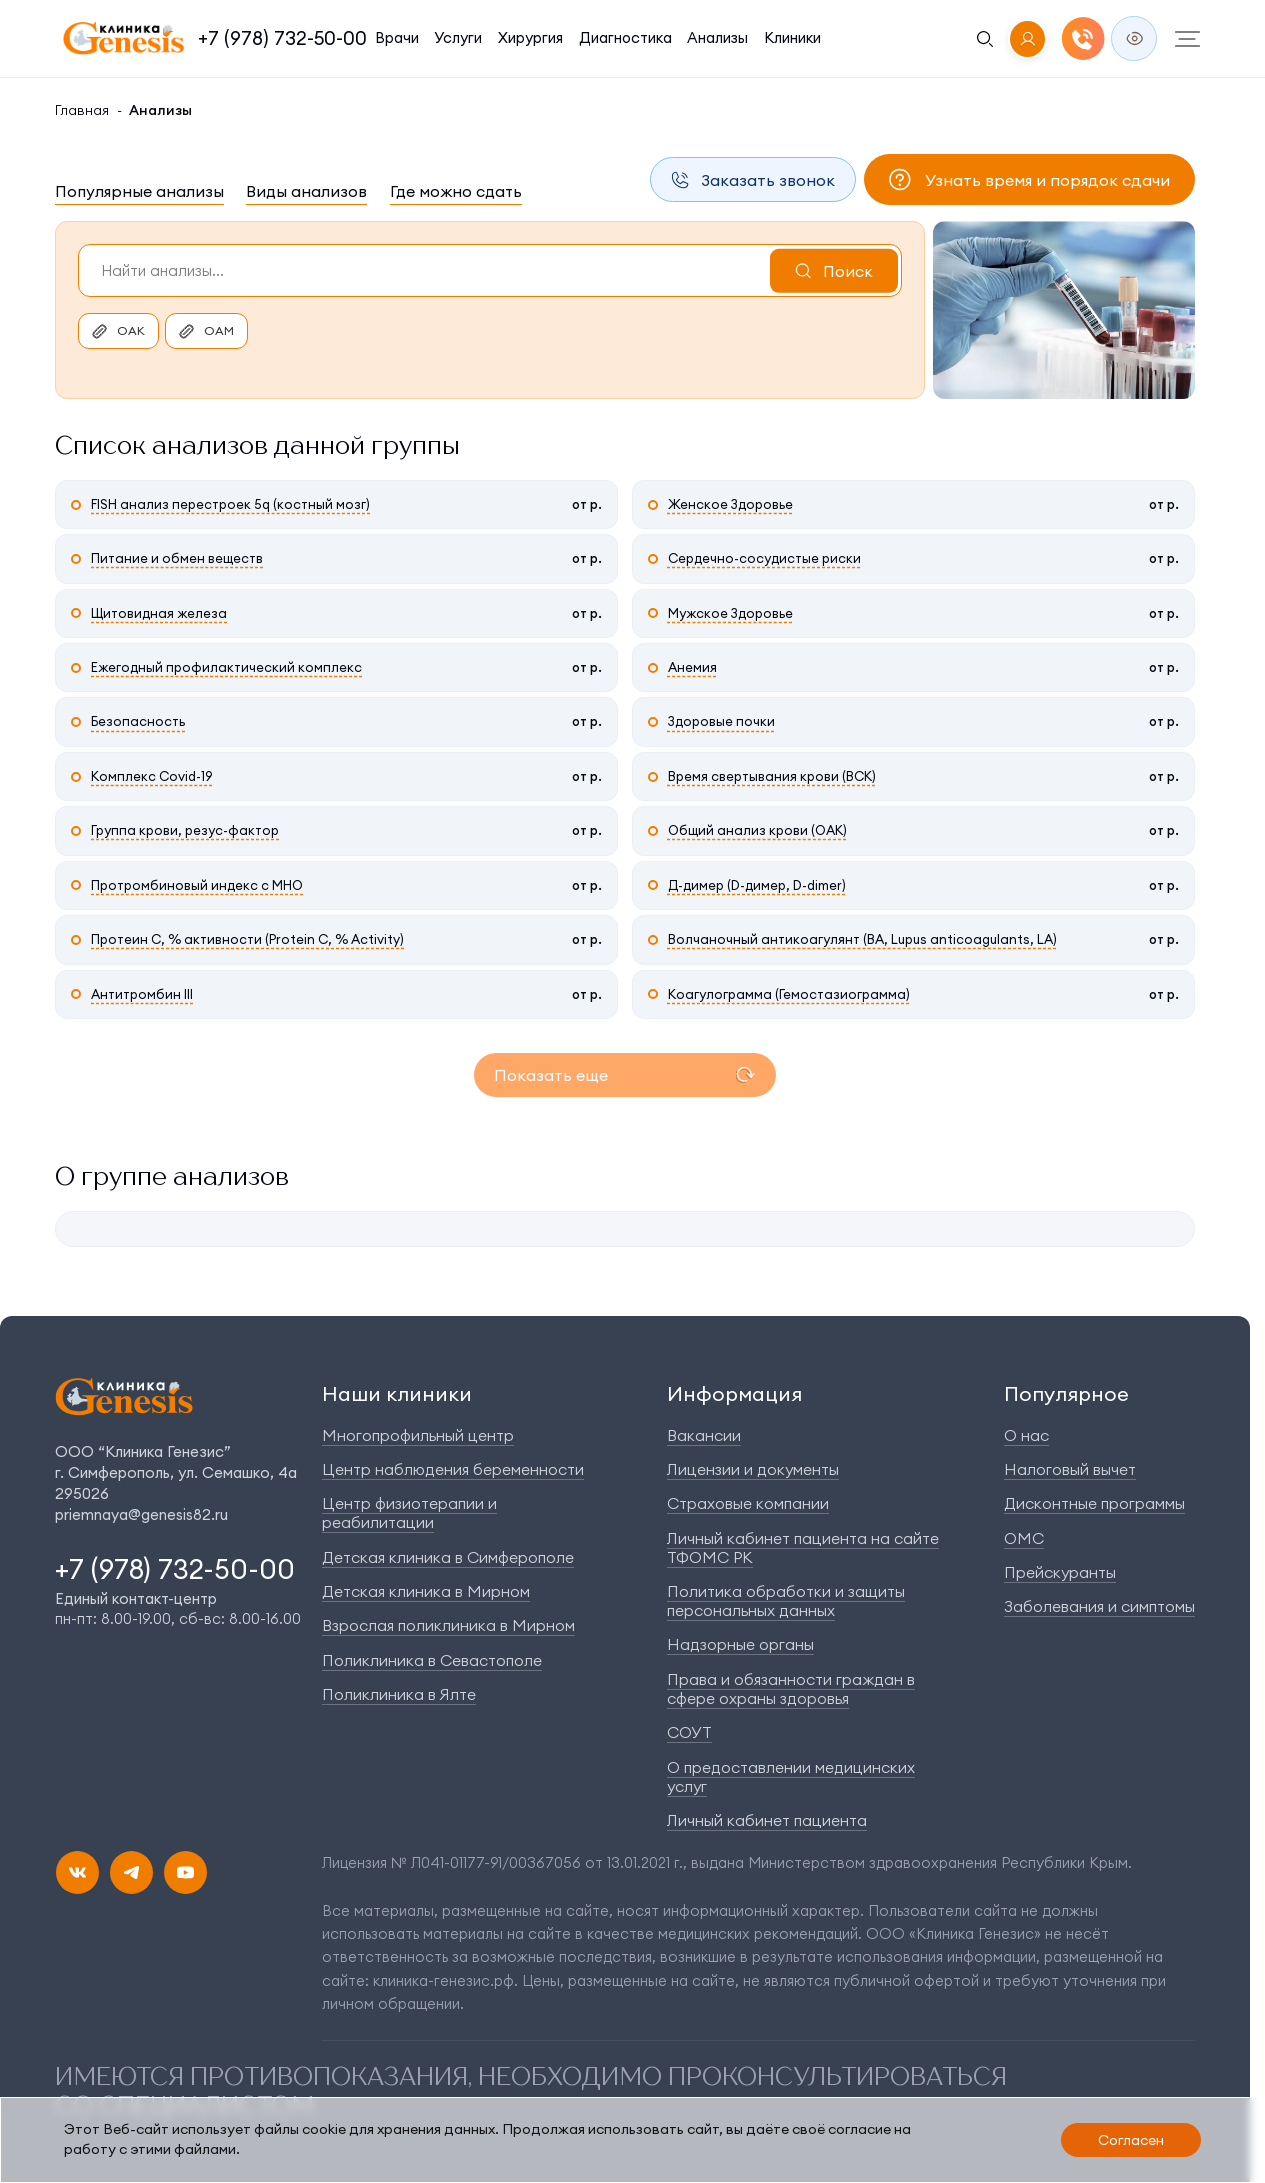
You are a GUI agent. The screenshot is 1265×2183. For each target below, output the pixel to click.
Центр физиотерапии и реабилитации (409, 1512)
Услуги (458, 37)
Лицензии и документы (753, 1469)
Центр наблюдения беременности (453, 1469)
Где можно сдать (456, 191)
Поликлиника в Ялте (399, 1694)
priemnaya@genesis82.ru (141, 1514)
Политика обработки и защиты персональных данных (786, 1600)
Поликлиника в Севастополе (432, 1660)
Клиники (792, 37)
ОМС (1024, 1538)
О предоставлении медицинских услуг (791, 1776)
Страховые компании (748, 1503)
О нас (1026, 1435)
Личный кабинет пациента (767, 1820)
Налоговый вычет (1070, 1469)
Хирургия (530, 37)
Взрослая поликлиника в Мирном (448, 1625)
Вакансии (704, 1435)
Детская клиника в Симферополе (448, 1557)
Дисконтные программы (1094, 1503)
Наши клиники (397, 1393)
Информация (734, 1393)
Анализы (717, 37)
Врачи (397, 37)
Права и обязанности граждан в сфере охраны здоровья (791, 1688)
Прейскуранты (1060, 1572)
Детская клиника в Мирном (426, 1591)
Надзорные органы (740, 1644)
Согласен (1131, 2140)
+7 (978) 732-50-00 (282, 38)
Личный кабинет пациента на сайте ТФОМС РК (803, 1547)
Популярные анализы (139, 191)
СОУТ (689, 1732)
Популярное (1066, 1393)
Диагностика (625, 37)
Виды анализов (306, 191)
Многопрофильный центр (418, 1435)
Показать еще (551, 1075)
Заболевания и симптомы (1099, 1606)
